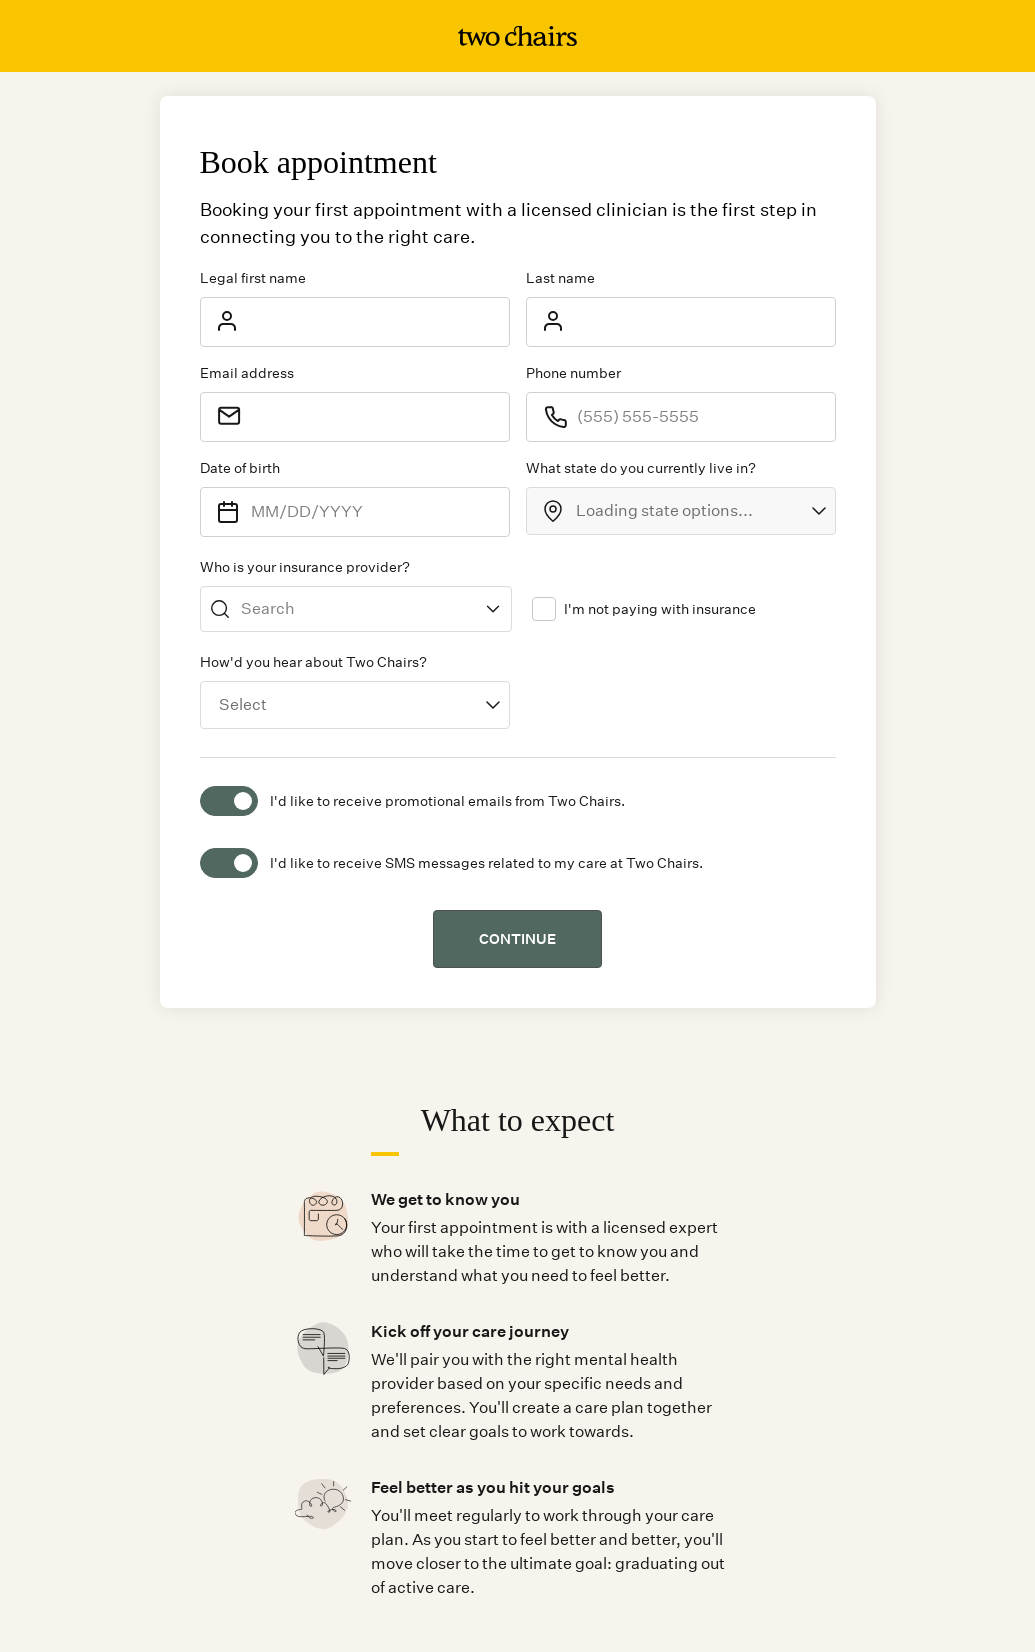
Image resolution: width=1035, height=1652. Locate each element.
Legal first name (253, 278)
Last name (560, 278)
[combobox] (681, 511)
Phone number (573, 373)
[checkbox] (544, 609)
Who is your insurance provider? (305, 567)
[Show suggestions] (493, 609)
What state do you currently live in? (641, 468)
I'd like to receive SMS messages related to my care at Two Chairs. (486, 863)
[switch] (229, 801)
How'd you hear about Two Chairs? (313, 662)
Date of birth (240, 468)
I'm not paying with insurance (660, 609)
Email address (247, 373)
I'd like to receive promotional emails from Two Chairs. (447, 801)
